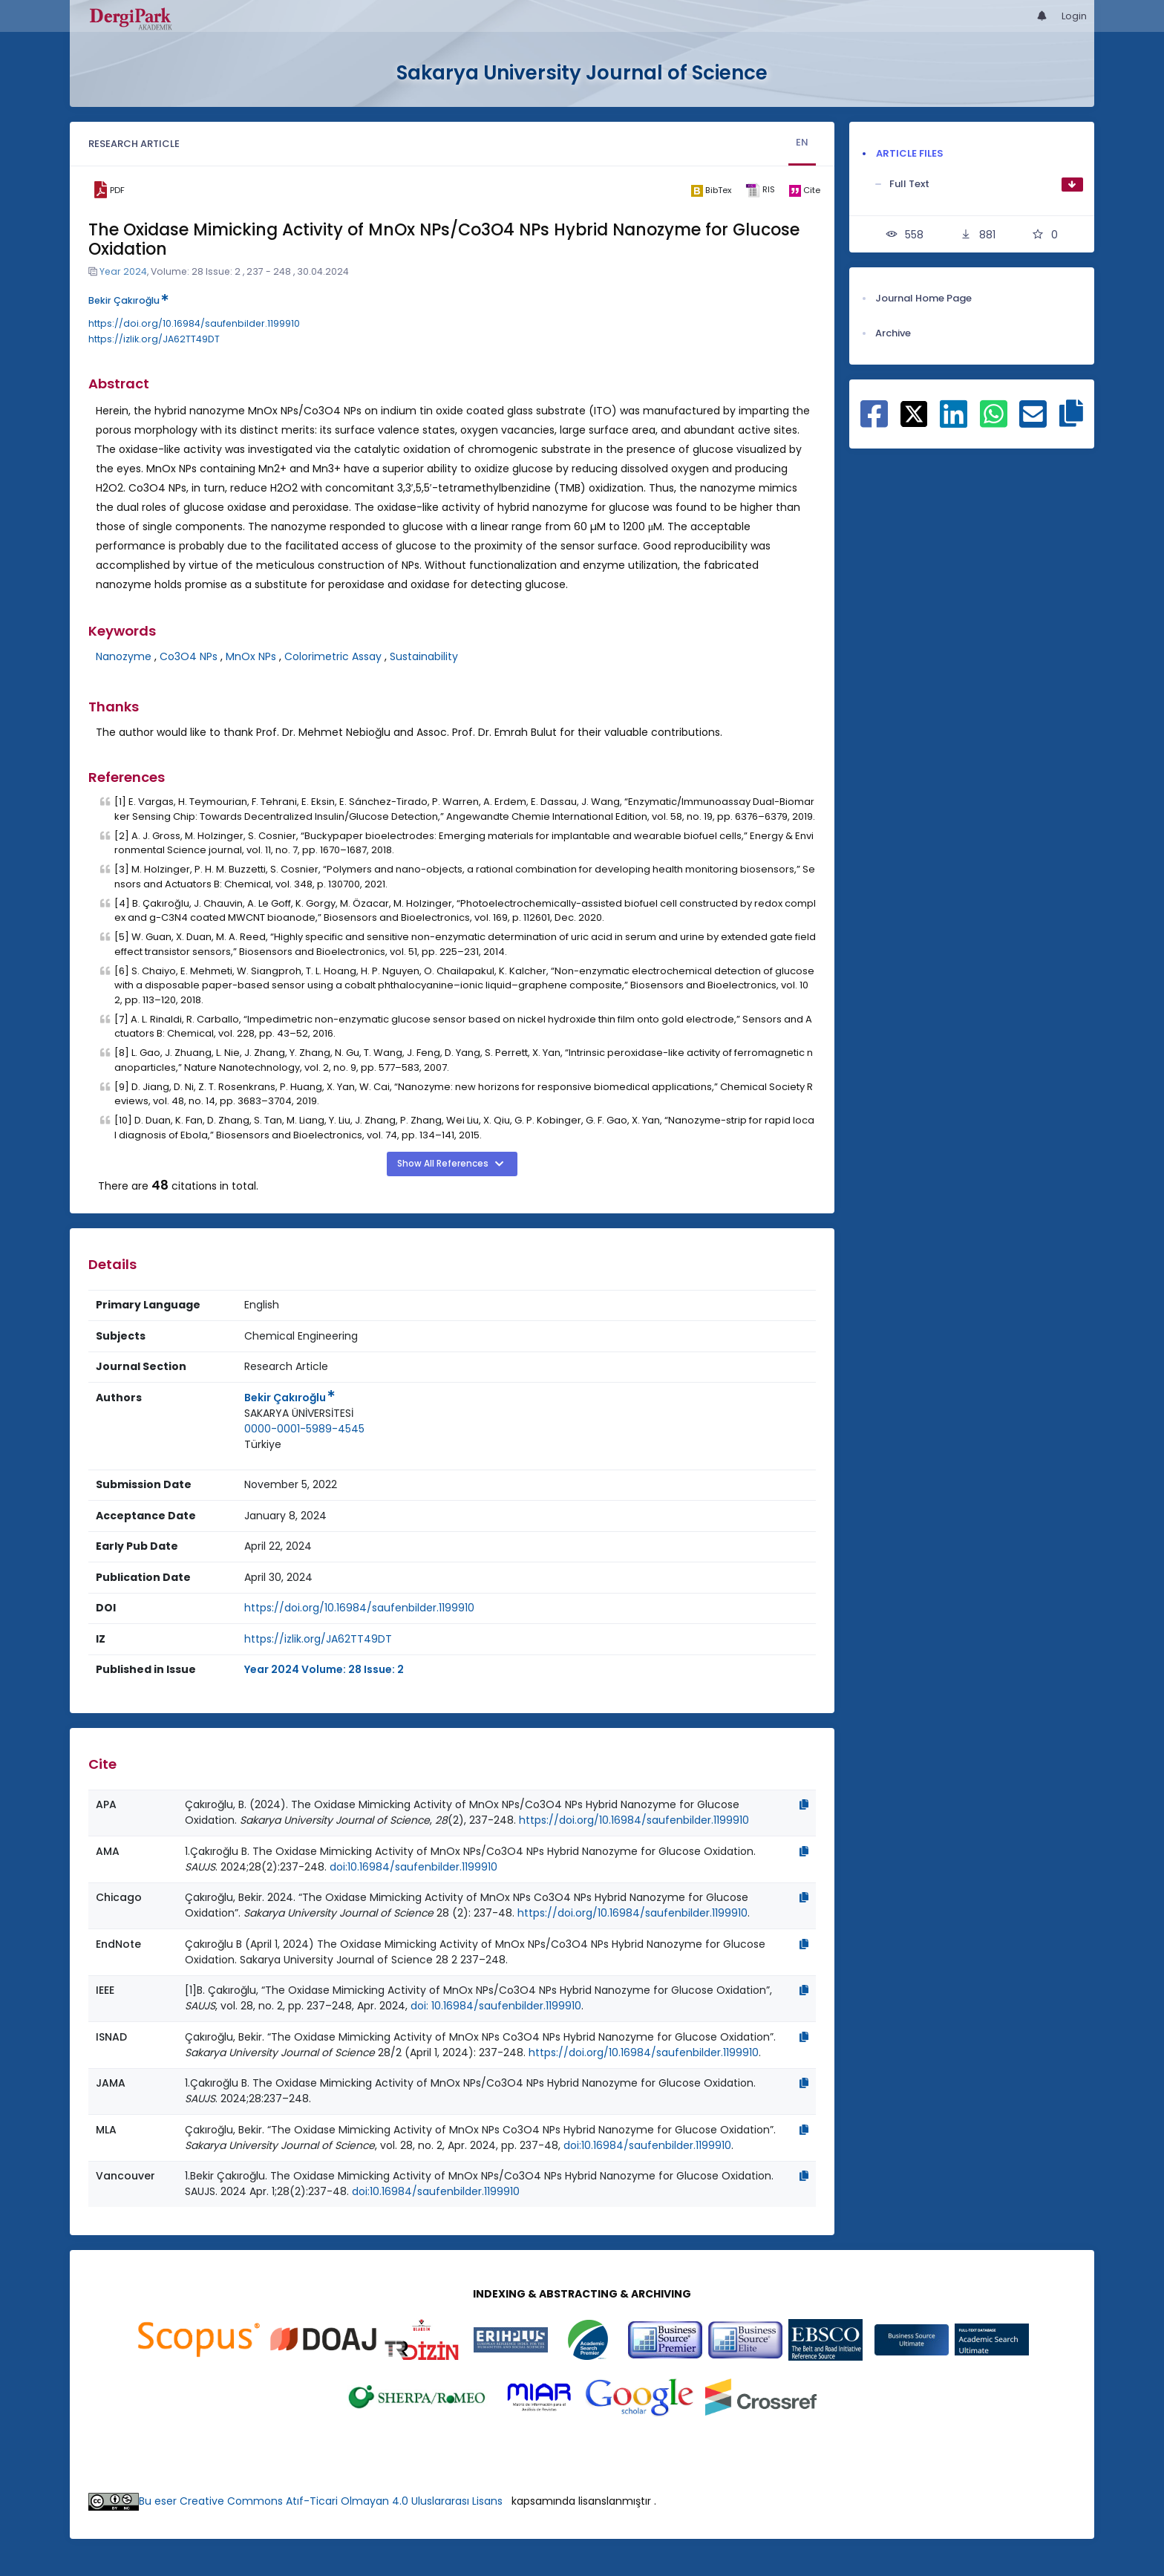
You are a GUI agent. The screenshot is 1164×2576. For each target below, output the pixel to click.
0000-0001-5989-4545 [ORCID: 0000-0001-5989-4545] (304, 1428)
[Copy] (804, 1804)
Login (1074, 16)
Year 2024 (123, 271)
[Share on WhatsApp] (993, 421)
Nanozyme (123, 656)
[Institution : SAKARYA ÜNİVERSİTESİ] (298, 1413)
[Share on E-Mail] (1033, 421)
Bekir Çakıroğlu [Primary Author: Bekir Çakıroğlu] (289, 1397)
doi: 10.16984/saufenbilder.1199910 (496, 2005)
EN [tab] (802, 142)
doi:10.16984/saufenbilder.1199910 (413, 1866)
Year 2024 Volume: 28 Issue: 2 (324, 1669)
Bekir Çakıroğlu (128, 300)
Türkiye (262, 1444)
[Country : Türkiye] (262, 1444)
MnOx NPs (251, 656)
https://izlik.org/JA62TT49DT (154, 339)
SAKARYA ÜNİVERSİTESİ (298, 1413)
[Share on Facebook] (874, 421)
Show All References (444, 1164)
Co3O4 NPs (189, 656)
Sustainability (424, 656)
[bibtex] (710, 190)
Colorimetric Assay (333, 656)
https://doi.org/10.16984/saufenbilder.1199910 (194, 323)
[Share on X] (914, 412)
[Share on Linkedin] (953, 421)
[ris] (759, 190)
